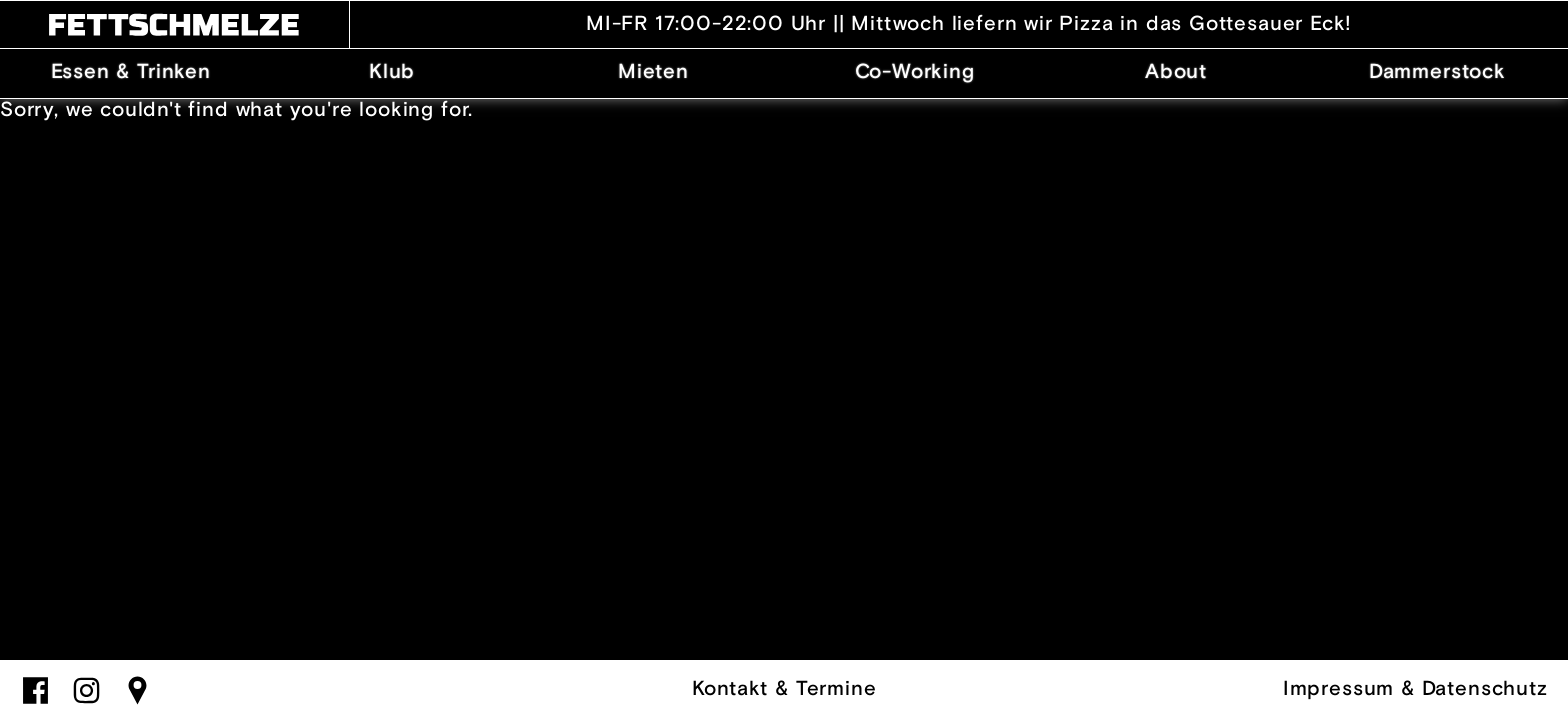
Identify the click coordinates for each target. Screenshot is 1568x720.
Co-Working (915, 72)
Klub (392, 72)
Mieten (653, 72)
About (1176, 72)
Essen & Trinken (131, 72)
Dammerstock (1437, 72)
